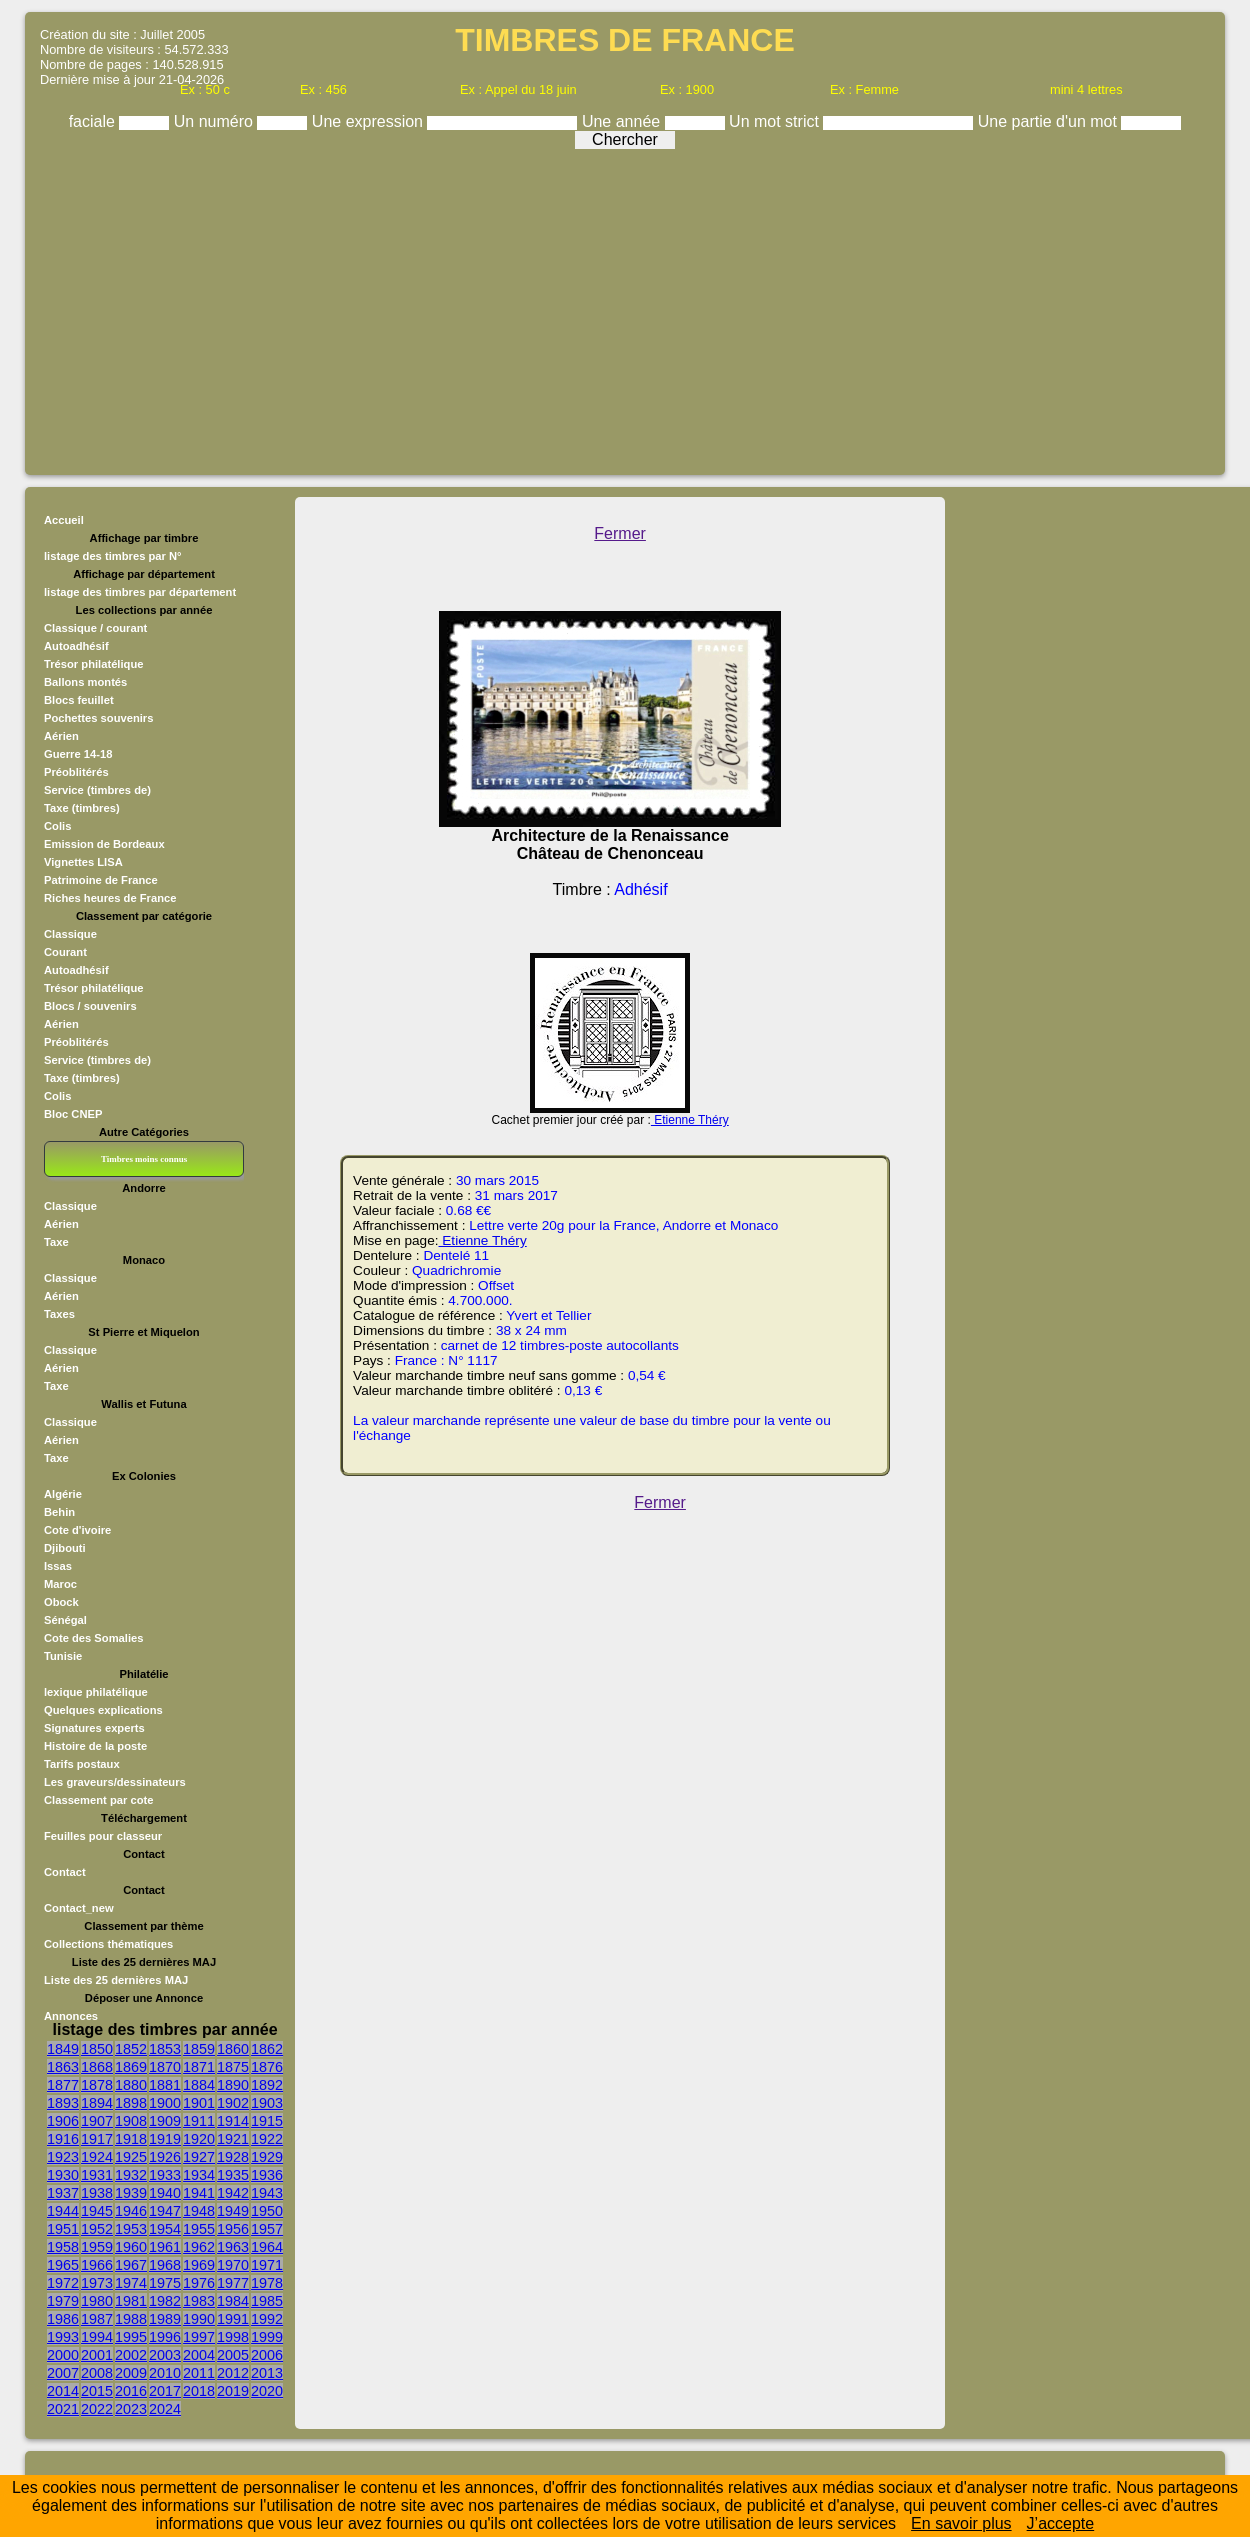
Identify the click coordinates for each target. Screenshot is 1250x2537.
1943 (267, 2193)
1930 (63, 2175)
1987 (97, 2319)
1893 (63, 2103)
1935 (233, 2175)
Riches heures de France (110, 898)
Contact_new (79, 1908)
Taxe (56, 1242)
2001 (97, 2355)
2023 (131, 2409)
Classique (70, 934)
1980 (97, 2301)
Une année (623, 121)
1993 (63, 2337)
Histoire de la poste (95, 1746)
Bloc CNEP (73, 1114)
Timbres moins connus (144, 1159)
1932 (131, 2175)
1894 (97, 2103)
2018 (199, 2391)
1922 (267, 2139)
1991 (233, 2319)
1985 (267, 2301)
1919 (165, 2139)
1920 (199, 2139)
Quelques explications (103, 1710)
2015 (97, 2391)
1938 (97, 2193)
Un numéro (216, 121)
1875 (233, 2067)
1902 (233, 2103)
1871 (199, 2067)
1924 (97, 2157)
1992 (267, 2319)
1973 (97, 2283)
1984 (233, 2301)
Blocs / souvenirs (90, 1006)
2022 (97, 2409)
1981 (131, 2301)
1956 (233, 2229)
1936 (267, 2175)
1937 (63, 2193)
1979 (63, 2301)
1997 (199, 2337)
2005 (233, 2355)
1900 (165, 2103)
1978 (267, 2283)
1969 (199, 2265)
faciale (94, 121)
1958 (63, 2247)
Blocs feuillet (79, 700)
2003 (165, 2355)
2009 (131, 2373)
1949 (233, 2211)
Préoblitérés (76, 772)
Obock (61, 1602)
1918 (131, 2139)
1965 (63, 2265)
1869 (131, 2067)
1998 (233, 2337)
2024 (165, 2409)
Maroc (60, 1584)
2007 (63, 2373)
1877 (63, 2085)
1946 (131, 2211)
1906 (63, 2121)
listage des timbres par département (140, 592)
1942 (233, 2193)
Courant (65, 952)
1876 (267, 2067)
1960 (131, 2247)
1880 (131, 2085)
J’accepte (1061, 2523)
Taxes (59, 1314)
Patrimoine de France (101, 880)
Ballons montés (85, 682)
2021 (63, 2409)
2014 (63, 2391)
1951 (63, 2229)
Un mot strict (776, 121)
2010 (165, 2373)
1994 (97, 2337)
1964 (267, 2247)
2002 (131, 2355)
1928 (233, 2157)
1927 (199, 2157)
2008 (97, 2373)
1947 (165, 2211)
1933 (165, 2175)
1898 (131, 2103)
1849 (63, 2049)
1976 (199, 2283)
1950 (267, 2211)
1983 (199, 2301)
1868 (97, 2067)
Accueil (64, 520)
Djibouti (65, 1548)
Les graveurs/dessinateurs (115, 1782)
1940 (165, 2193)
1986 (63, 2319)
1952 (97, 2229)
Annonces (71, 2016)
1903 (267, 2103)
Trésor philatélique (93, 664)
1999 (267, 2337)
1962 (199, 2247)
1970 (233, 2265)
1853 (165, 2049)
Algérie (63, 1494)
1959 (97, 2247)
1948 (199, 2211)
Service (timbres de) (97, 790)
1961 (165, 2247)
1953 (131, 2229)
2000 (63, 2355)
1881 (165, 2085)
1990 (199, 2319)
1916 (63, 2139)
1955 (199, 2229)
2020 (267, 2391)
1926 (165, 2157)
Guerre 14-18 (78, 754)
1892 (267, 2085)
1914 (233, 2121)
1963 (233, 2247)
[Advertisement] (625, 307)
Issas (58, 1566)
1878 (97, 2085)
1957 (267, 2229)
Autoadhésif (76, 646)
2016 (131, 2391)
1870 (165, 2067)
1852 (131, 2049)
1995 (131, 2337)
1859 (199, 2049)
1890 (233, 2085)
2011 (199, 2373)
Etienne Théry (690, 1120)
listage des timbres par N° (113, 556)
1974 (131, 2283)
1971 (267, 2265)
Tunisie (63, 1656)
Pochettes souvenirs (98, 718)
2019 (233, 2391)
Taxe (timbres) (82, 808)
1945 (97, 2211)
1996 (165, 2337)
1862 (267, 2049)
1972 (63, 2283)
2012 (233, 2373)
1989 (165, 2319)
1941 (199, 2193)
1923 (63, 2157)
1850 (97, 2049)
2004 (199, 2355)
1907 (97, 2121)
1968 (165, 2265)
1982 (165, 2301)
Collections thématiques (108, 1944)
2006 (267, 2355)
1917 (97, 2139)
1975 (165, 2283)
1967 (131, 2265)
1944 (63, 2211)
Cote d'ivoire (77, 1530)
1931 (97, 2175)
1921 (233, 2139)
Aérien (61, 736)
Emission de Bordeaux (104, 844)
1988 (131, 2319)
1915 (267, 2121)
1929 (267, 2157)
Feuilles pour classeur (103, 1836)
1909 (165, 2121)
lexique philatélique (96, 1692)
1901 (199, 2103)
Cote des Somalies (93, 1638)
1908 (131, 2121)
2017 (165, 2391)
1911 (199, 2121)
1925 (131, 2157)
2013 (267, 2373)
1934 (199, 2175)
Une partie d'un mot (1050, 121)
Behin (59, 1512)
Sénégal (65, 1620)
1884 (199, 2085)
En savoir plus (961, 2523)
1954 (165, 2229)
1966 (97, 2265)
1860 (233, 2049)
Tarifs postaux (82, 1764)
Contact (65, 1872)
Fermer (620, 533)
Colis (57, 826)
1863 (63, 2067)
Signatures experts (94, 1728)
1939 (131, 2193)
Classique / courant (95, 628)
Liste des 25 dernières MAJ (116, 1980)
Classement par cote (98, 1800)
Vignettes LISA (83, 862)
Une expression (370, 121)
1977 (233, 2283)
